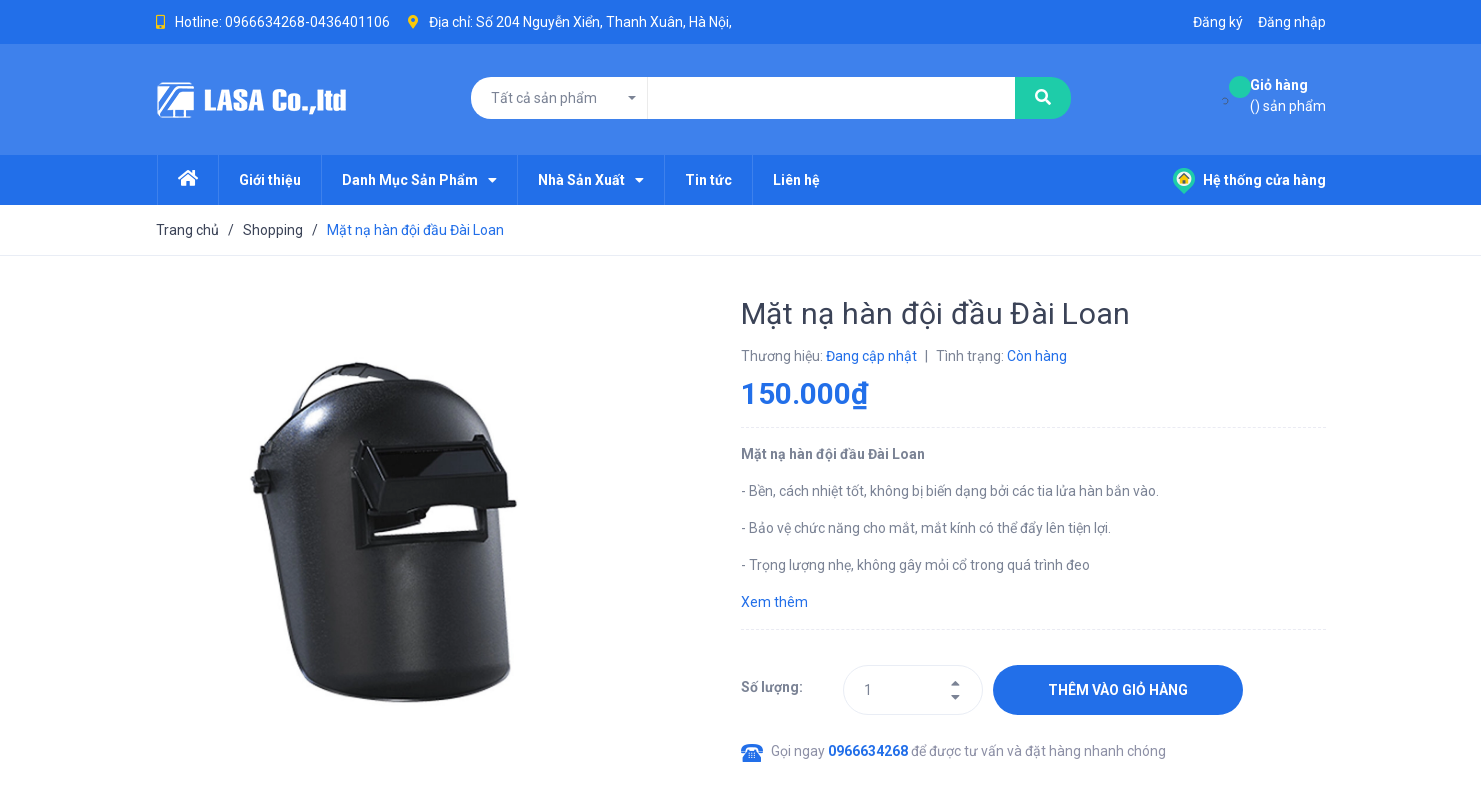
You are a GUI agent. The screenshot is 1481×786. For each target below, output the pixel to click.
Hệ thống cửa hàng (1249, 180)
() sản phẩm (1288, 94)
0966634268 (869, 751)
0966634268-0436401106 (307, 22)
